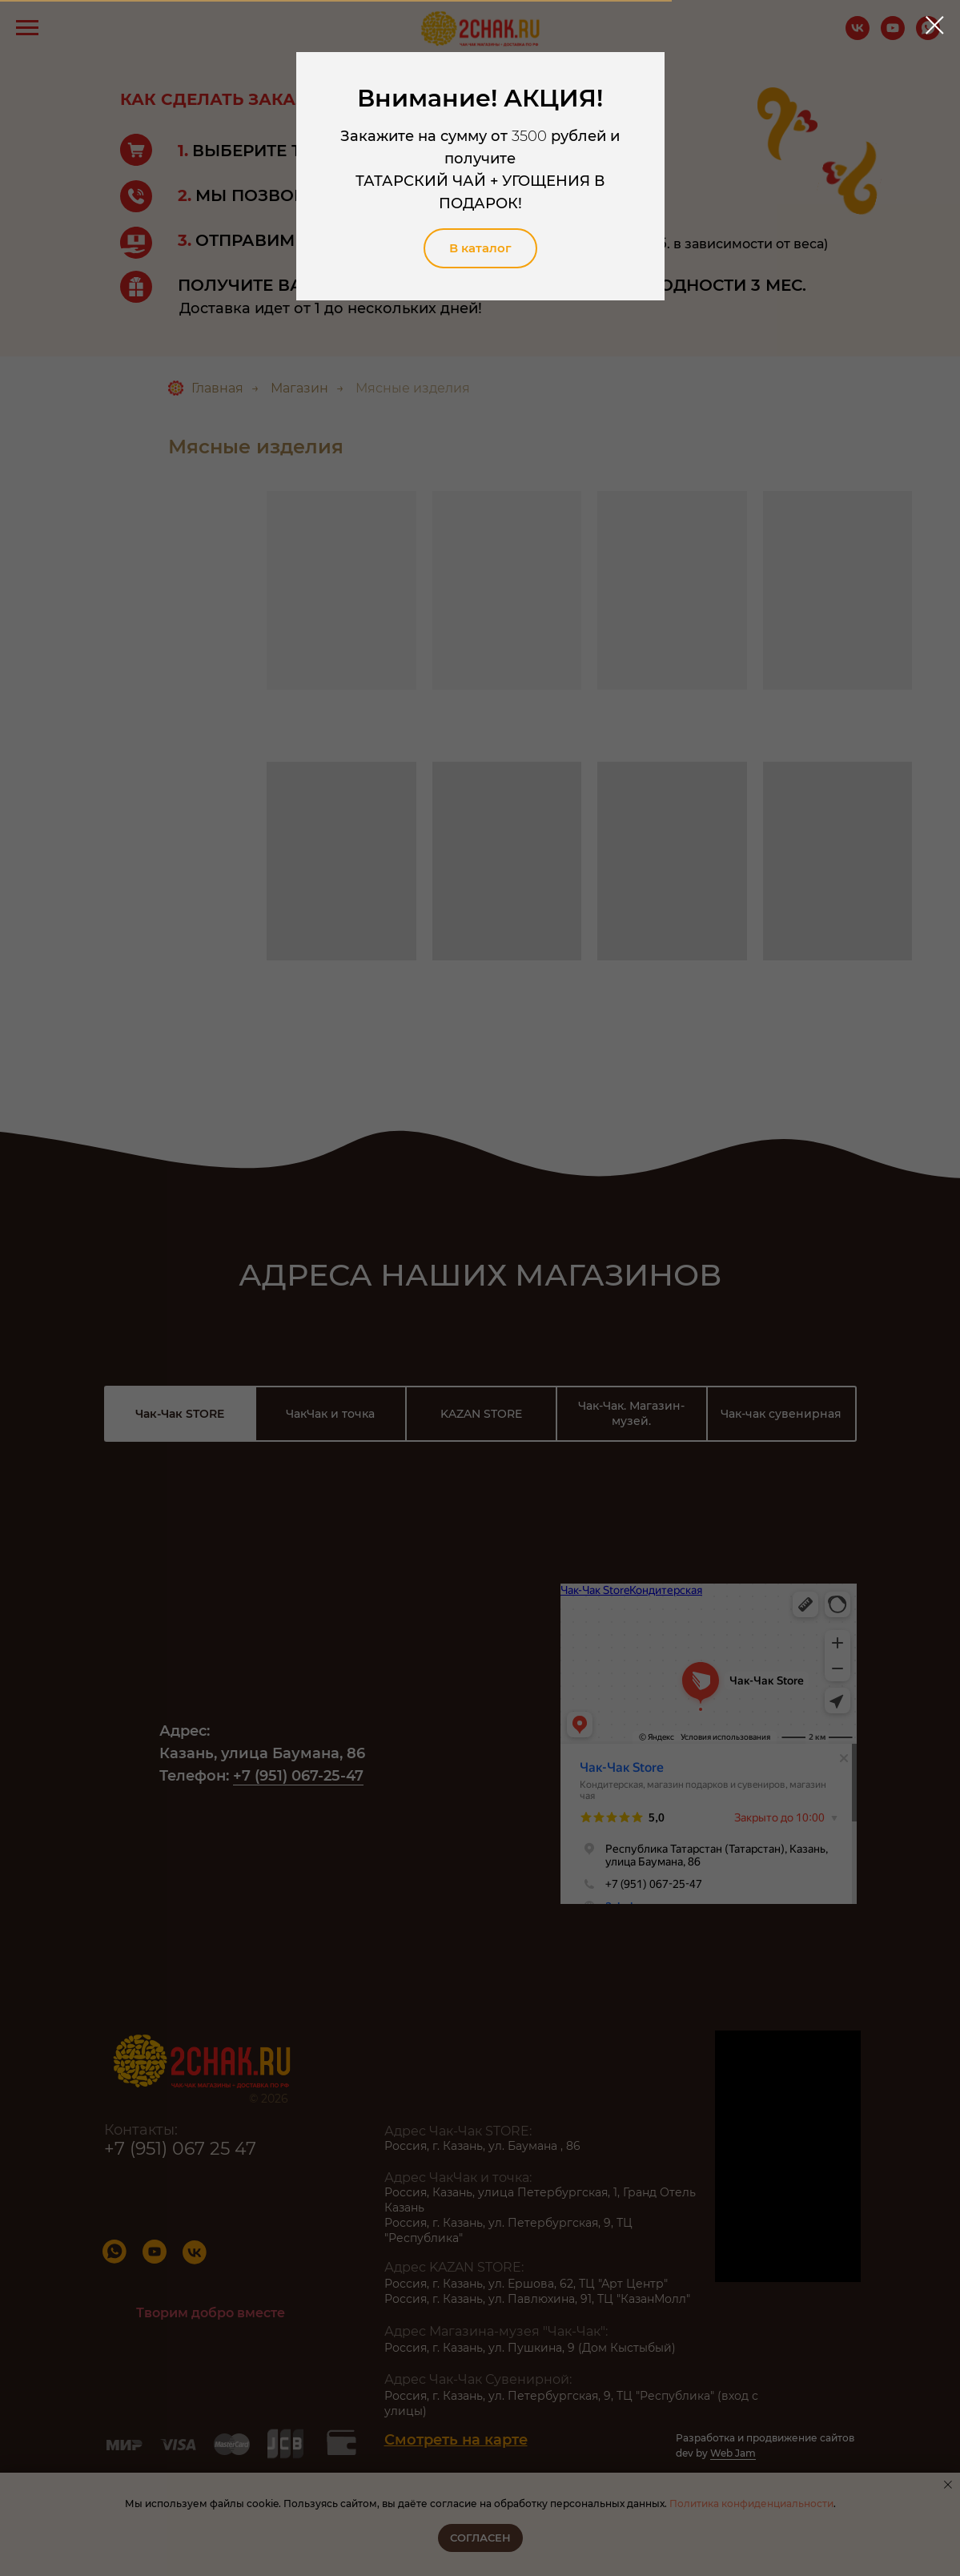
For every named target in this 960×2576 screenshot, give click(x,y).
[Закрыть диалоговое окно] (935, 25)
